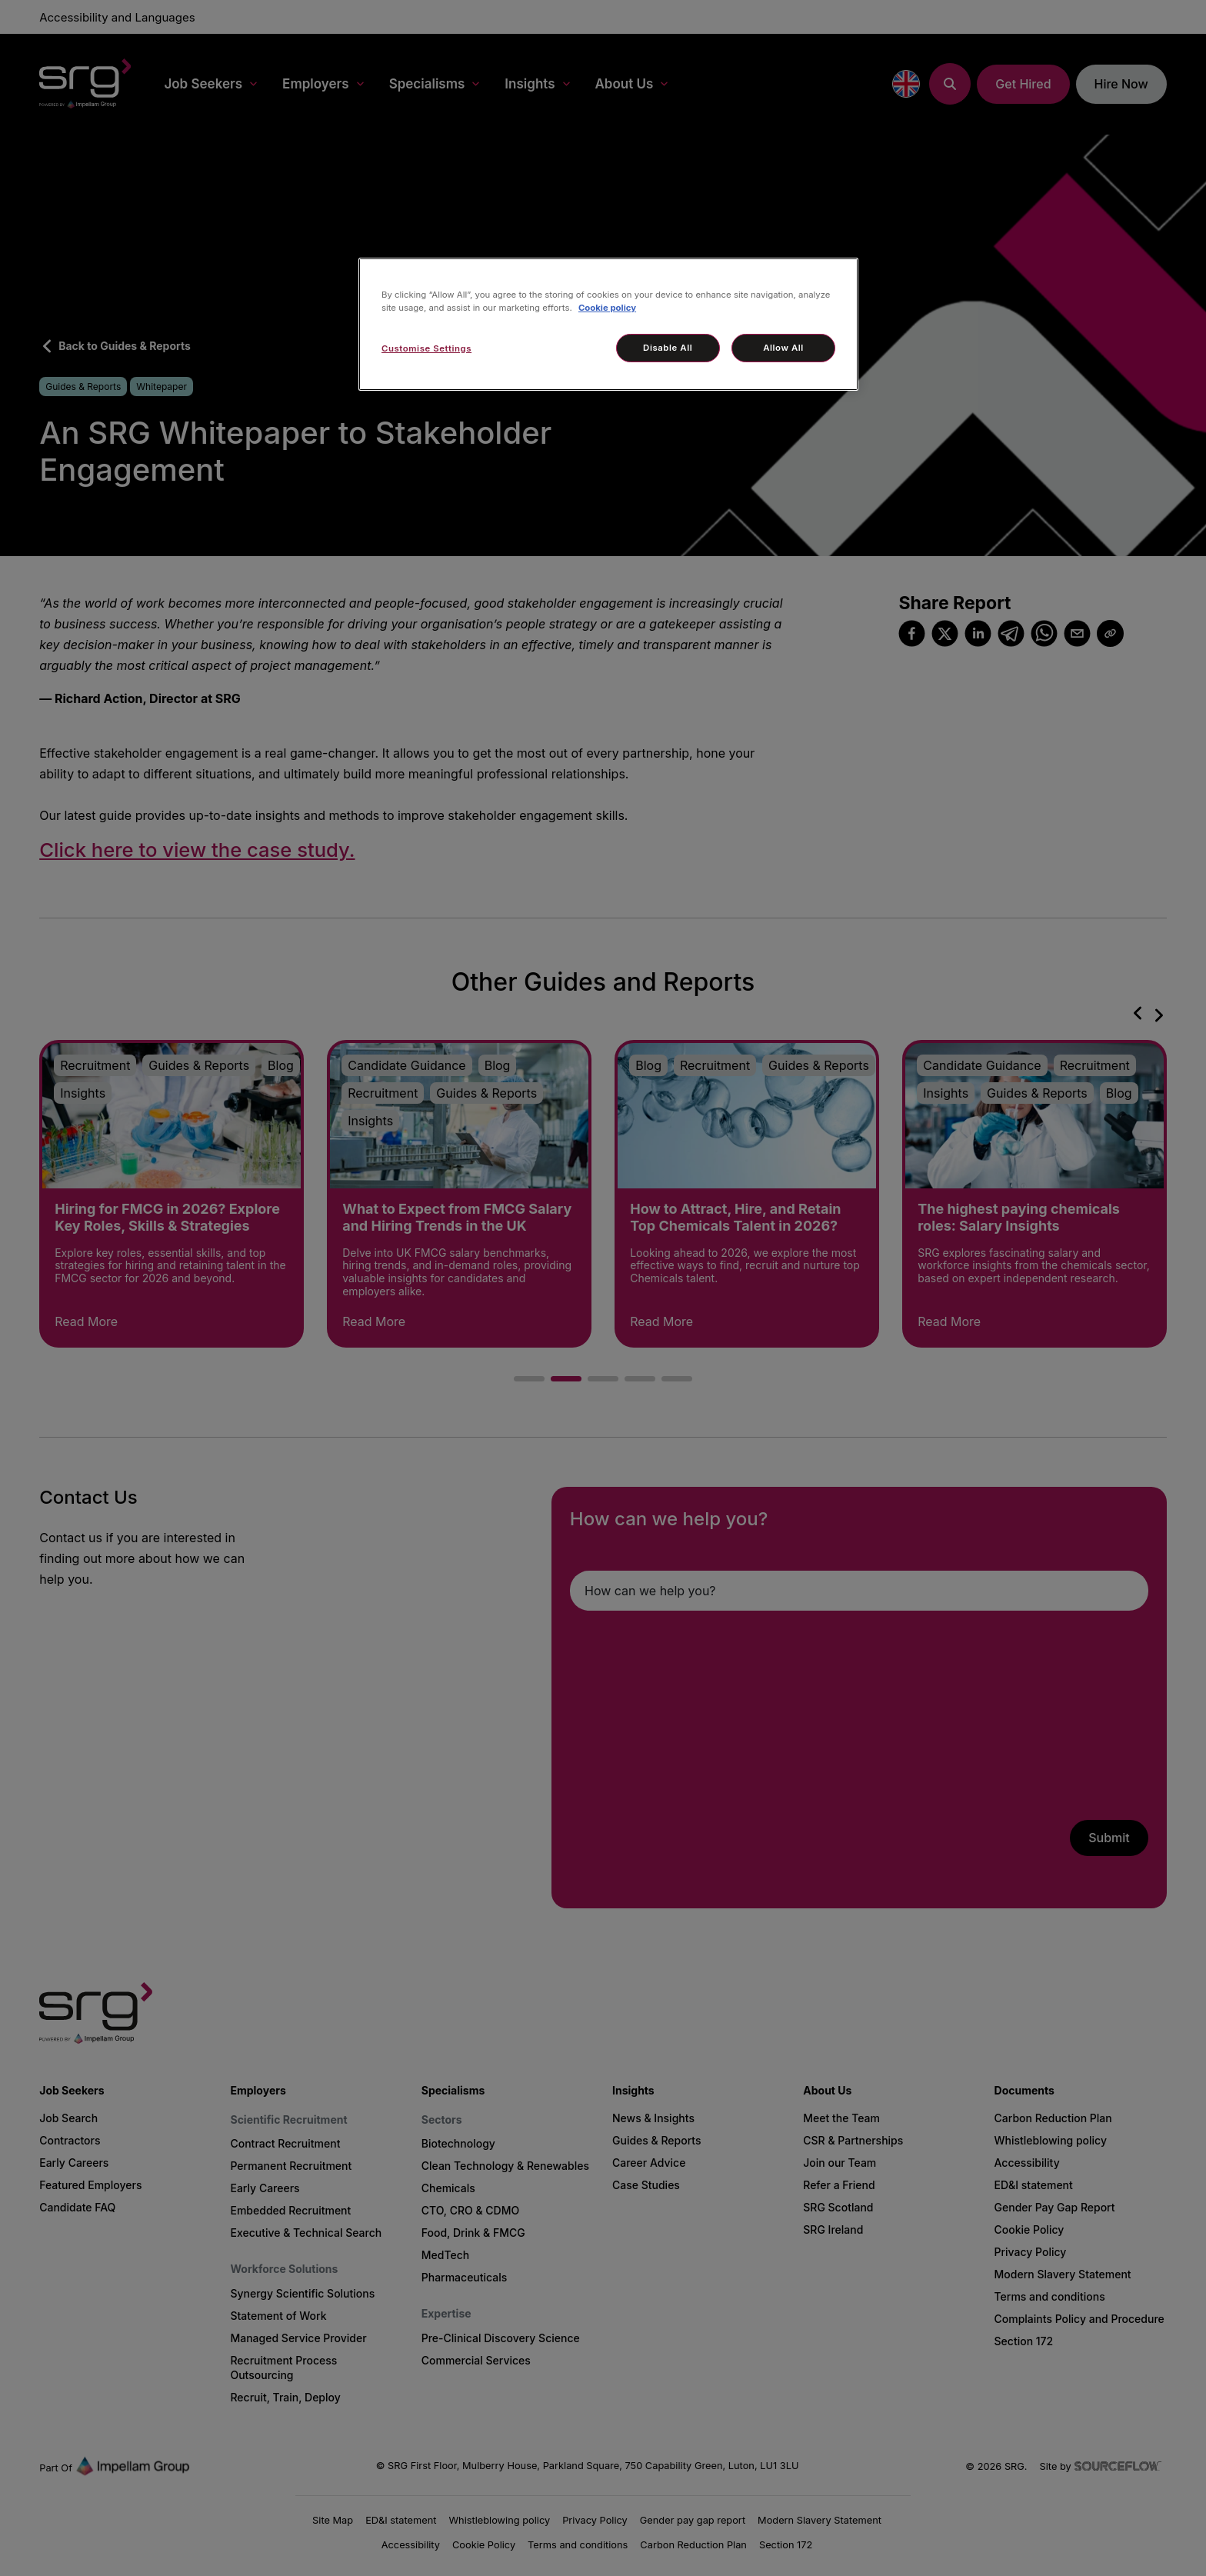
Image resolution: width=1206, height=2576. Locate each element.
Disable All (667, 347)
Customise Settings (426, 348)
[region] (608, 324)
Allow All (783, 347)
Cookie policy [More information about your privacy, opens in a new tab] (607, 307)
